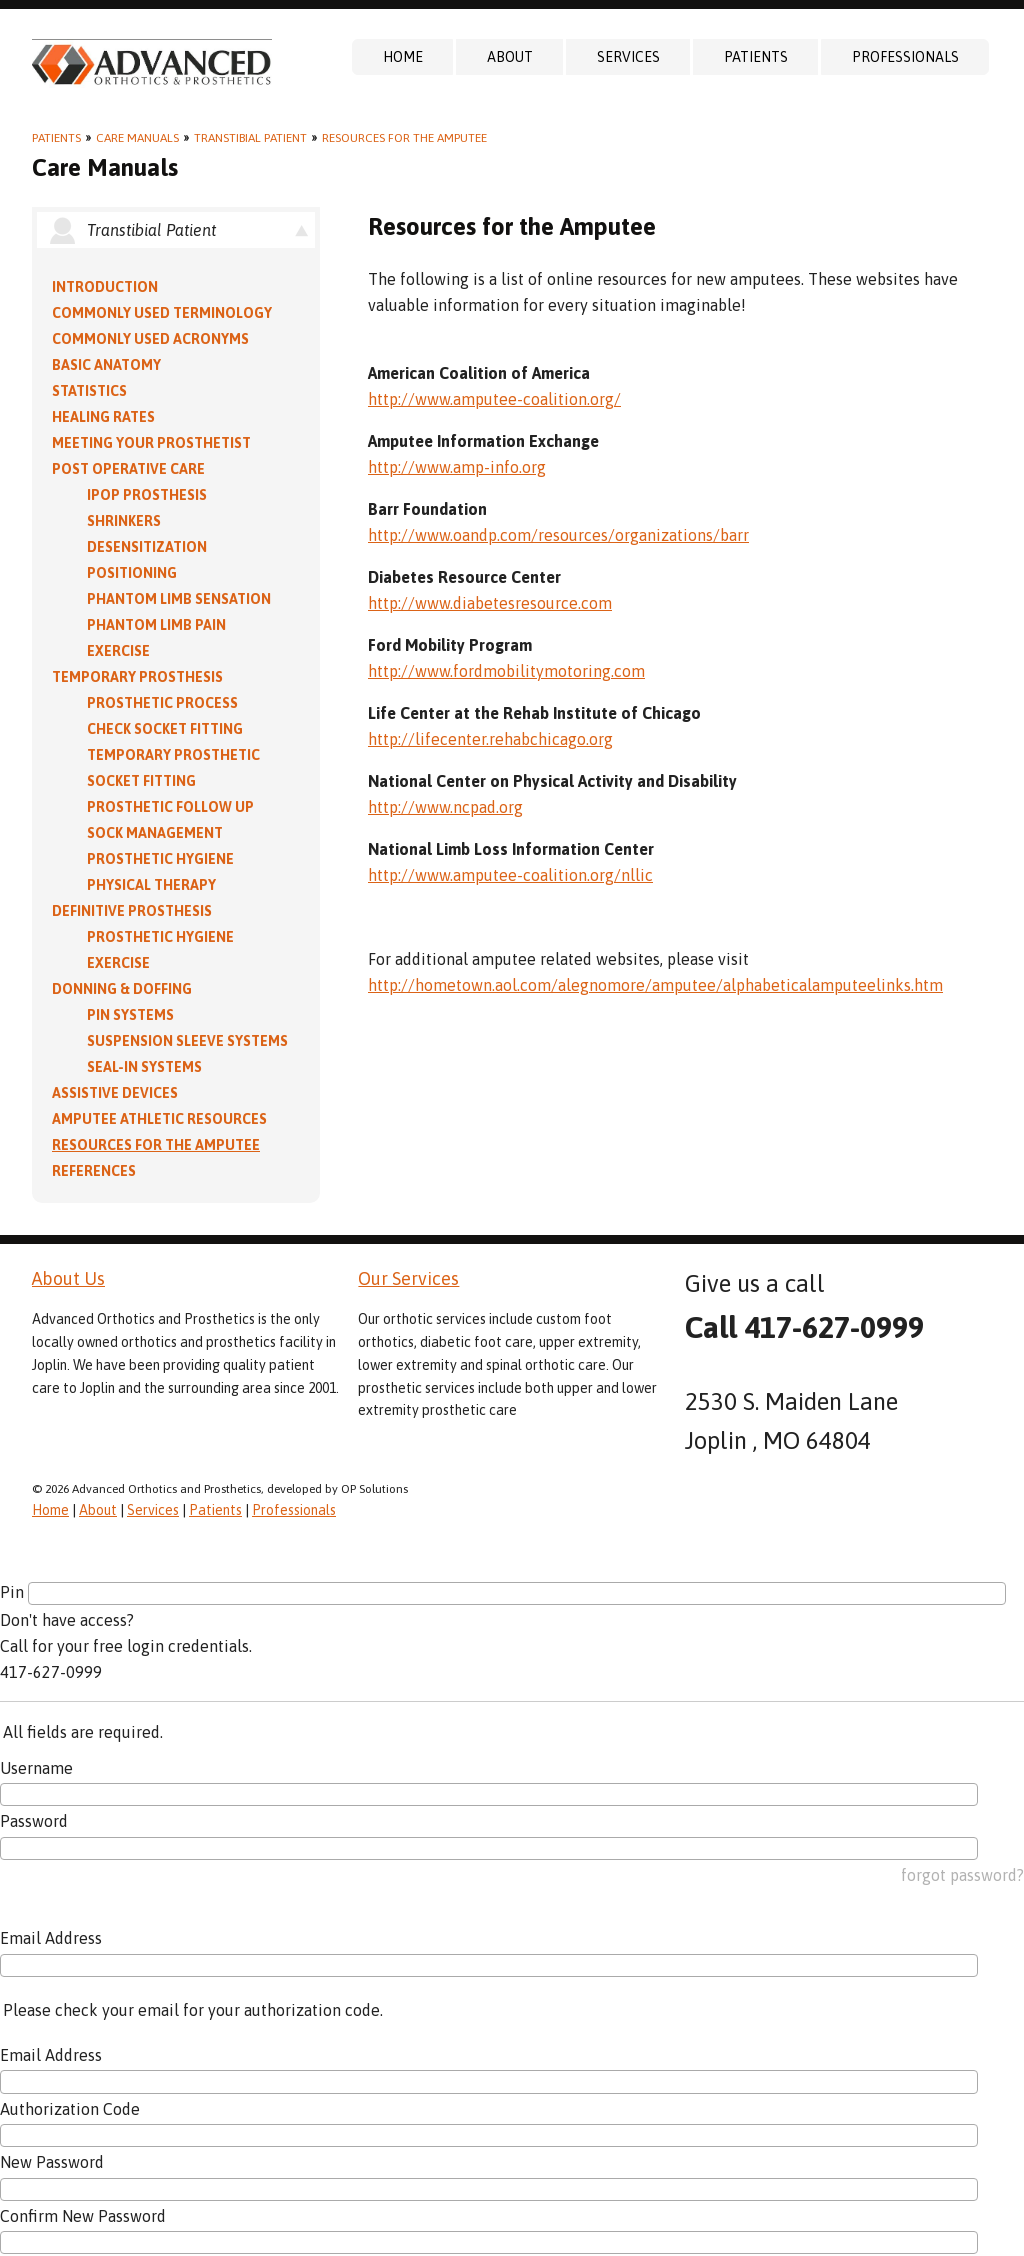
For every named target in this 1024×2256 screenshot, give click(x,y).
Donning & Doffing (122, 989)
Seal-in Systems (144, 1067)
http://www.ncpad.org (445, 807)
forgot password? (962, 1875)
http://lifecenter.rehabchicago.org (490, 739)
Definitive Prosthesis (132, 911)
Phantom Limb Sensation (179, 599)
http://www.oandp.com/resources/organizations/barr (558, 535)
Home (403, 57)
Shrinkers (124, 521)
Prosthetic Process (162, 703)
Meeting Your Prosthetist (151, 443)
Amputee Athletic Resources (159, 1119)
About (510, 57)
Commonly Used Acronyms (150, 339)
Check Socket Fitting (165, 729)
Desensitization (147, 547)
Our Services (408, 1278)
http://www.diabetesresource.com (490, 603)
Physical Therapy (151, 885)
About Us (68, 1278)
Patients (756, 57)
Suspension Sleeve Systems (187, 1041)
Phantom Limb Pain (156, 625)
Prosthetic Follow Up (170, 807)
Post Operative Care (128, 469)
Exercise (118, 651)
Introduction (105, 287)
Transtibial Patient (250, 138)
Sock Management (155, 833)
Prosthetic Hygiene (160, 859)
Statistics (89, 391)
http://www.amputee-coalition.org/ (494, 399)
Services (628, 57)
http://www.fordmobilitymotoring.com (506, 671)
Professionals (905, 57)
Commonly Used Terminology (162, 313)
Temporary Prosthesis (137, 677)
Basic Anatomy (106, 365)
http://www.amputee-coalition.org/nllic (510, 875)
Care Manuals (137, 138)
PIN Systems (130, 1015)
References (94, 1171)
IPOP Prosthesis (147, 495)
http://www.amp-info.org (457, 467)
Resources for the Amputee (404, 138)
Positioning (132, 573)
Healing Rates (103, 417)
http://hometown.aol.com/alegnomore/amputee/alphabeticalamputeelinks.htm (655, 985)
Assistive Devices (115, 1093)
